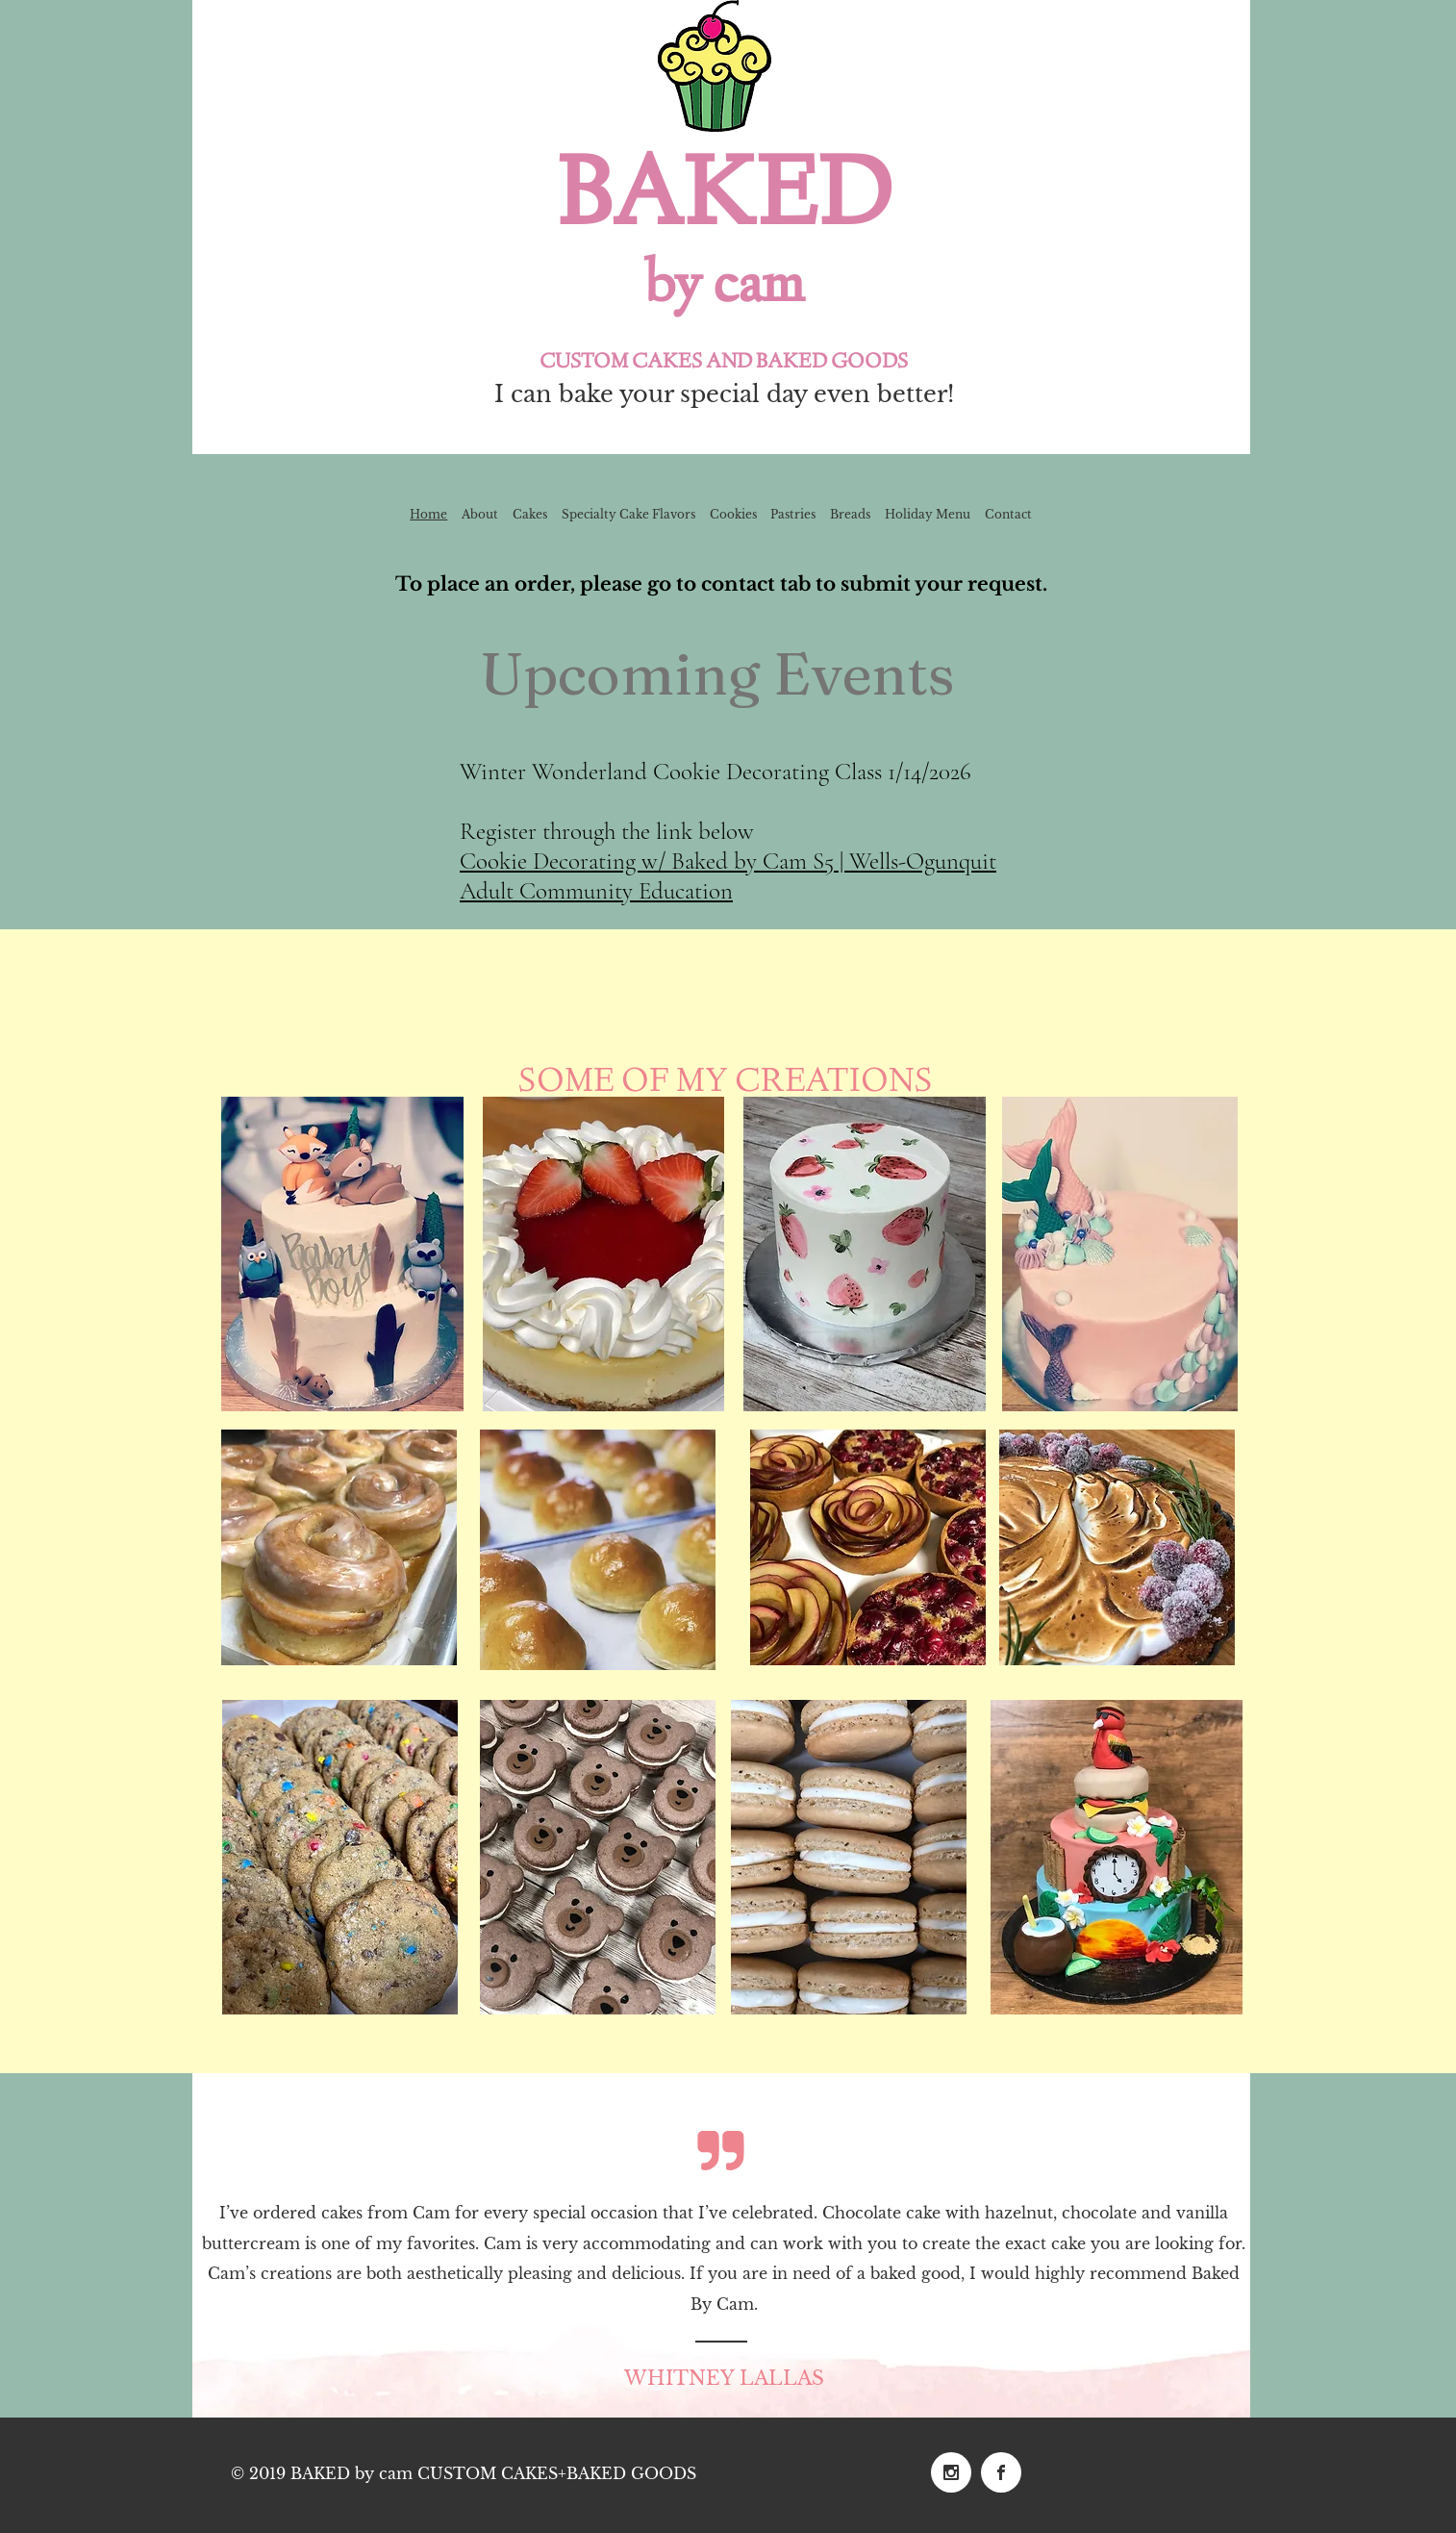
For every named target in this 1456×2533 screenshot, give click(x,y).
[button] (1120, 1254)
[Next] (1223, 2245)
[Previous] (219, 2245)
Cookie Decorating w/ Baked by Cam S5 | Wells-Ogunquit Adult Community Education (728, 876)
